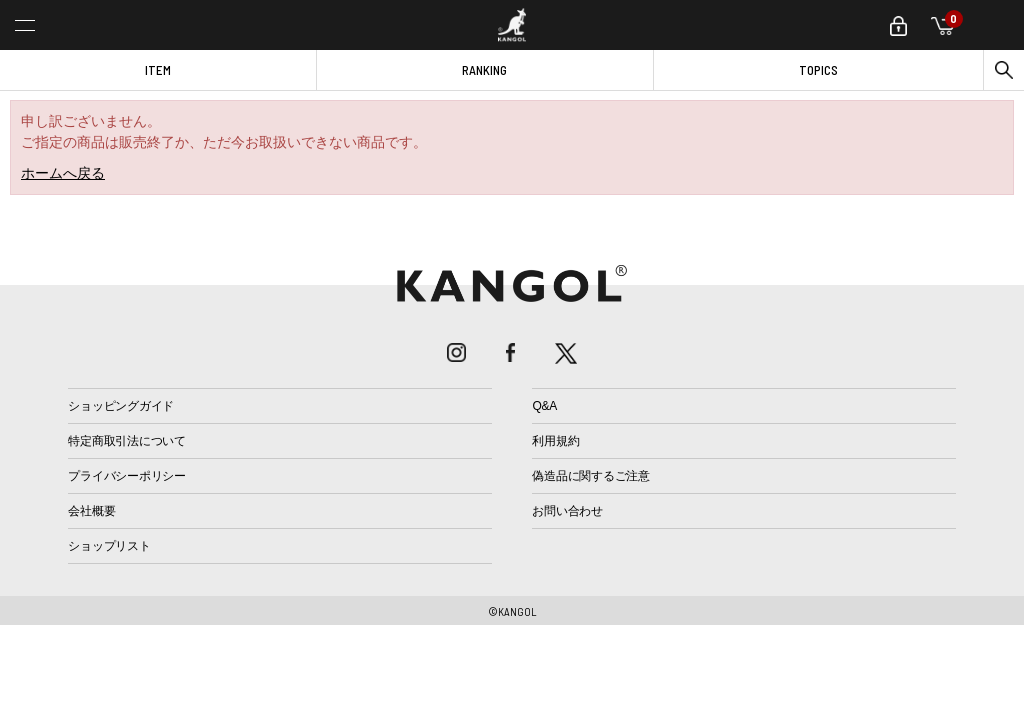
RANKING (484, 70)
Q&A (544, 406)
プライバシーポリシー (127, 476)
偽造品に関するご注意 (591, 476)
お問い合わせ (567, 511)
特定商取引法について (127, 441)
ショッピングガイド (121, 406)
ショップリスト (109, 546)
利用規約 (555, 441)
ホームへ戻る (63, 173)
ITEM (158, 70)
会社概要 (91, 511)
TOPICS (818, 70)
